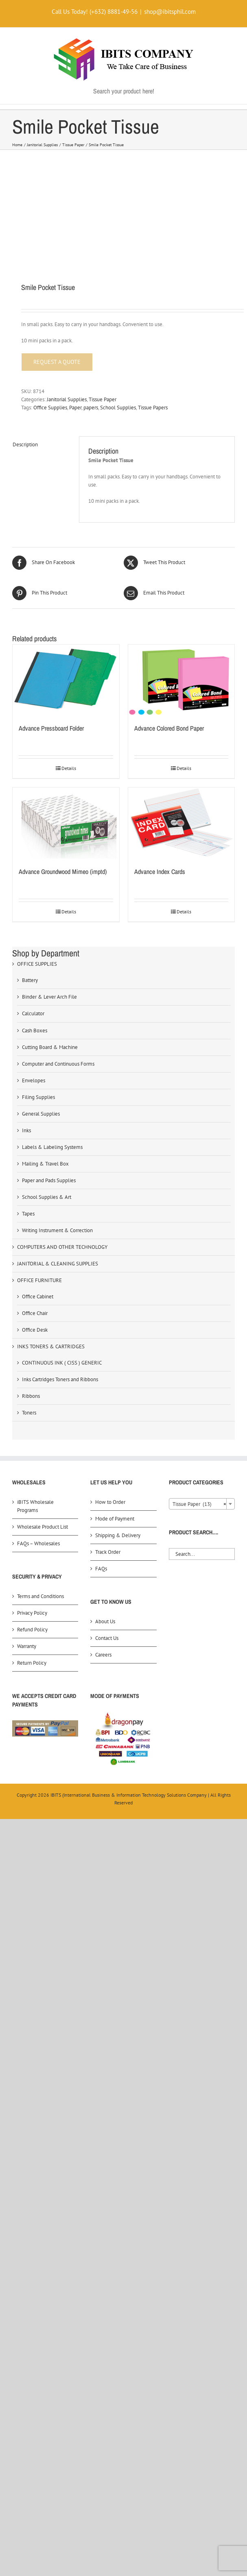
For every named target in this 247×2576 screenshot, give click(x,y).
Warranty (26, 1646)
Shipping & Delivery (117, 1535)
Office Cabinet (37, 1296)
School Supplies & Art (46, 1197)
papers (90, 407)
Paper (75, 407)
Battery (30, 980)
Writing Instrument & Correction (57, 1230)
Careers (103, 1654)
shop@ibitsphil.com (170, 11)
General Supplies (41, 1113)
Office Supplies (50, 407)
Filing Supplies (38, 1097)
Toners (29, 1412)
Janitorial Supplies (67, 399)
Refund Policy (32, 1629)
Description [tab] (25, 444)
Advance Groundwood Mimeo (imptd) (63, 871)
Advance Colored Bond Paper (169, 728)
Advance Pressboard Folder (51, 728)
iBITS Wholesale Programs (35, 1506)
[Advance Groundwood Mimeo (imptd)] (66, 822)
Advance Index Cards (159, 871)
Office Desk (35, 1329)
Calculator (33, 1013)
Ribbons (31, 1396)
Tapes (28, 1213)
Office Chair (35, 1313)
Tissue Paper (102, 399)
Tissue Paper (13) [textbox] (199, 1504)
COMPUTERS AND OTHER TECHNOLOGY (62, 1247)
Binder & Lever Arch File (49, 996)
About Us (105, 1621)
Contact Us (106, 1638)
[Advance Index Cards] (181, 822)
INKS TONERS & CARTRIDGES (51, 1346)
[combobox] (202, 1504)
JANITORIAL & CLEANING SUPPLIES (57, 1263)
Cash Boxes (34, 1030)
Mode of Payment (114, 1518)
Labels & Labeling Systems (52, 1147)
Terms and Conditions (40, 1596)
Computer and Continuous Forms (58, 1063)
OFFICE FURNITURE (39, 1280)
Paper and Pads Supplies (49, 1180)
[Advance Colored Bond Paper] (181, 680)
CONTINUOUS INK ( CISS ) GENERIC (62, 1362)
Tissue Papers (153, 407)
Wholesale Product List (42, 1526)
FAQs (101, 1568)
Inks (26, 1130)
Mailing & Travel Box (45, 1163)
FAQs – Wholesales (38, 1543)
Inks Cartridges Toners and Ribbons (60, 1379)
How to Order (110, 1502)
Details (68, 768)
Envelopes (33, 1080)
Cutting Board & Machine (50, 1047)
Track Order (107, 1552)
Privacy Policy (32, 1612)
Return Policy (31, 1662)
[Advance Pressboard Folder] (66, 680)
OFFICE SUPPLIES (37, 963)
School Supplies (118, 407)
